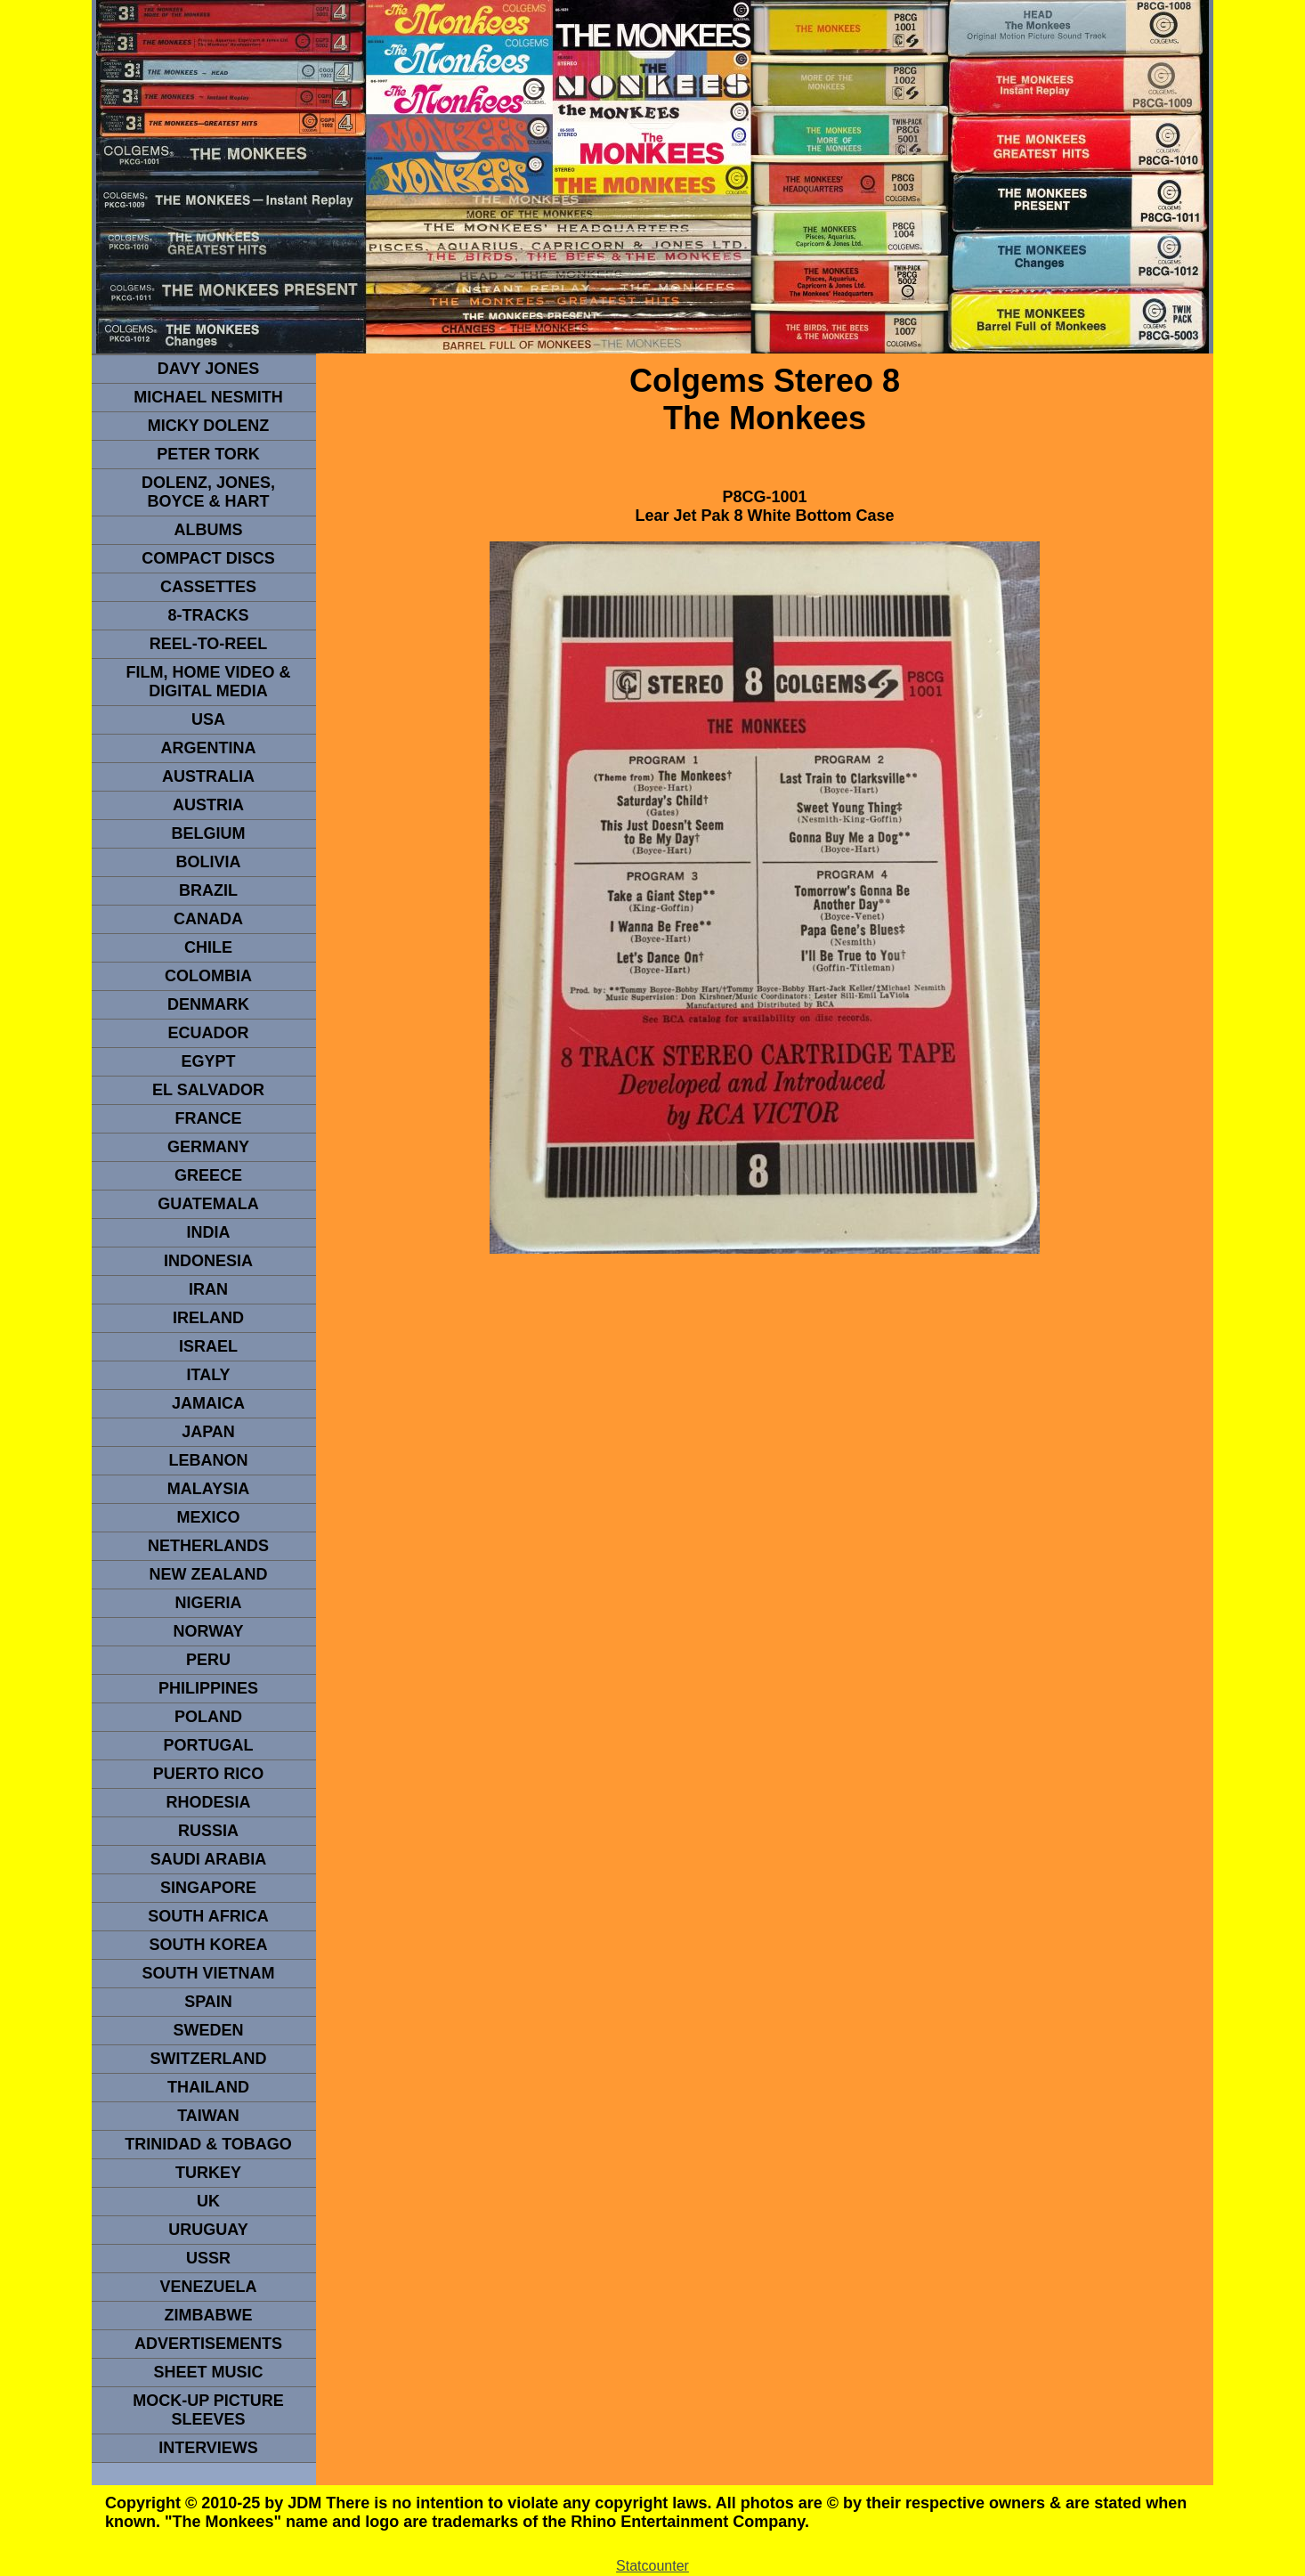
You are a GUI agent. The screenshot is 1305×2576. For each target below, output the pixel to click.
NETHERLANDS (208, 1546)
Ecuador (207, 1033)
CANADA (208, 919)
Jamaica (208, 1403)
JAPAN (208, 1432)
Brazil (208, 890)
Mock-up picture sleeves (208, 2410)
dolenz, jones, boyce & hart (208, 492)
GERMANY (208, 1147)
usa (208, 719)
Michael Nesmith (208, 397)
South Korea (208, 1945)
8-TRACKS (207, 615)
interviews (208, 2448)
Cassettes (208, 587)
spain (208, 2002)
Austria (208, 805)
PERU (208, 1660)
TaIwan (208, 2116)
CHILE (208, 947)
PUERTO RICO (208, 1774)
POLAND (208, 1717)
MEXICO (207, 1517)
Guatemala (208, 1204)
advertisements (208, 2344)
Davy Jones (208, 369)
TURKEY (208, 2173)
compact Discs (208, 558)
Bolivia (207, 862)
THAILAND (208, 2087)
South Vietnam (208, 1973)
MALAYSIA (208, 1489)
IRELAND (208, 1318)
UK (208, 2201)
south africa (208, 1916)
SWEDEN (208, 2030)
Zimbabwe (209, 2315)
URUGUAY (207, 2230)
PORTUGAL (209, 1745)
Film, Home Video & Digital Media (208, 681)
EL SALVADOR (208, 1090)
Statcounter (652, 2565)
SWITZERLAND (208, 2059)
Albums (208, 530)
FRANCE (208, 1118)
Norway (208, 1631)
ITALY (208, 1375)
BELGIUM (209, 833)
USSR (208, 2258)
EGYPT (208, 1061)
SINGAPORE (208, 1888)
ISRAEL (208, 1346)
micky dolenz (209, 426)
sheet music (208, 2372)
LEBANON (208, 1460)
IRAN (208, 1289)
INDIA (209, 1232)
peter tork (208, 454)
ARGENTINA (208, 748)
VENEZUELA (207, 2287)
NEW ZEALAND (209, 1574)
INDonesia (208, 1261)
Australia (208, 776)
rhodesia (208, 1802)
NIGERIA (207, 1603)
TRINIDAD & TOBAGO (208, 2144)
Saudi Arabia (208, 1859)
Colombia (208, 976)
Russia (208, 1831)
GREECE (208, 1175)
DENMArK (208, 1004)
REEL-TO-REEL (209, 644)
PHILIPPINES (208, 1688)
